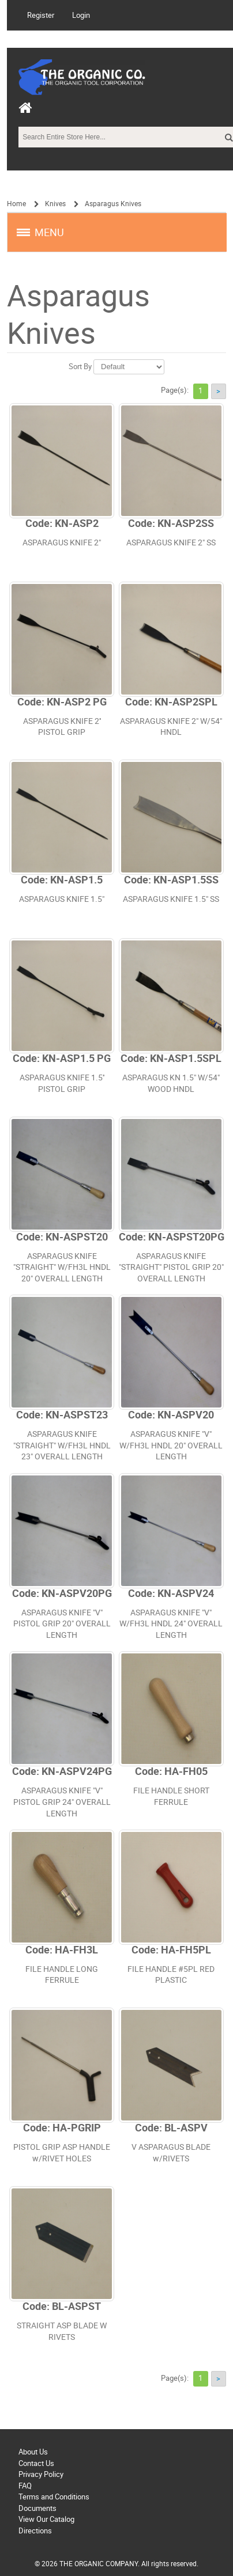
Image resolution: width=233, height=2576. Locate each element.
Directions (35, 2530)
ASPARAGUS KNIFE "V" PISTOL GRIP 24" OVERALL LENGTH (62, 1802)
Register (40, 15)
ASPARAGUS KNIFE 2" (61, 543)
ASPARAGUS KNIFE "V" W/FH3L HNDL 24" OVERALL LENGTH (171, 1624)
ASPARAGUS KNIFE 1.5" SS (171, 899)
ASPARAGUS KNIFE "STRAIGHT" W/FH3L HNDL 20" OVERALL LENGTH (62, 1267)
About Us (33, 2452)
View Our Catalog (46, 2519)
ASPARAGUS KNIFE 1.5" (61, 899)
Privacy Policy (40, 2474)
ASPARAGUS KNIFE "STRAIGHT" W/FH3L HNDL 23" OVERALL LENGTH (62, 1445)
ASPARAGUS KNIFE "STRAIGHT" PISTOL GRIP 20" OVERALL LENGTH (171, 1267)
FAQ (25, 2486)
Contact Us (36, 2463)
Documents (37, 2508)
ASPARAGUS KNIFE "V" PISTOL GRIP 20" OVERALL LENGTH (62, 1624)
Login (81, 15)
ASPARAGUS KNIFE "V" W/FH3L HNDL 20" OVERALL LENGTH (171, 1445)
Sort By (80, 366)
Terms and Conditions (53, 2496)
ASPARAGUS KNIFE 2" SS (171, 543)
